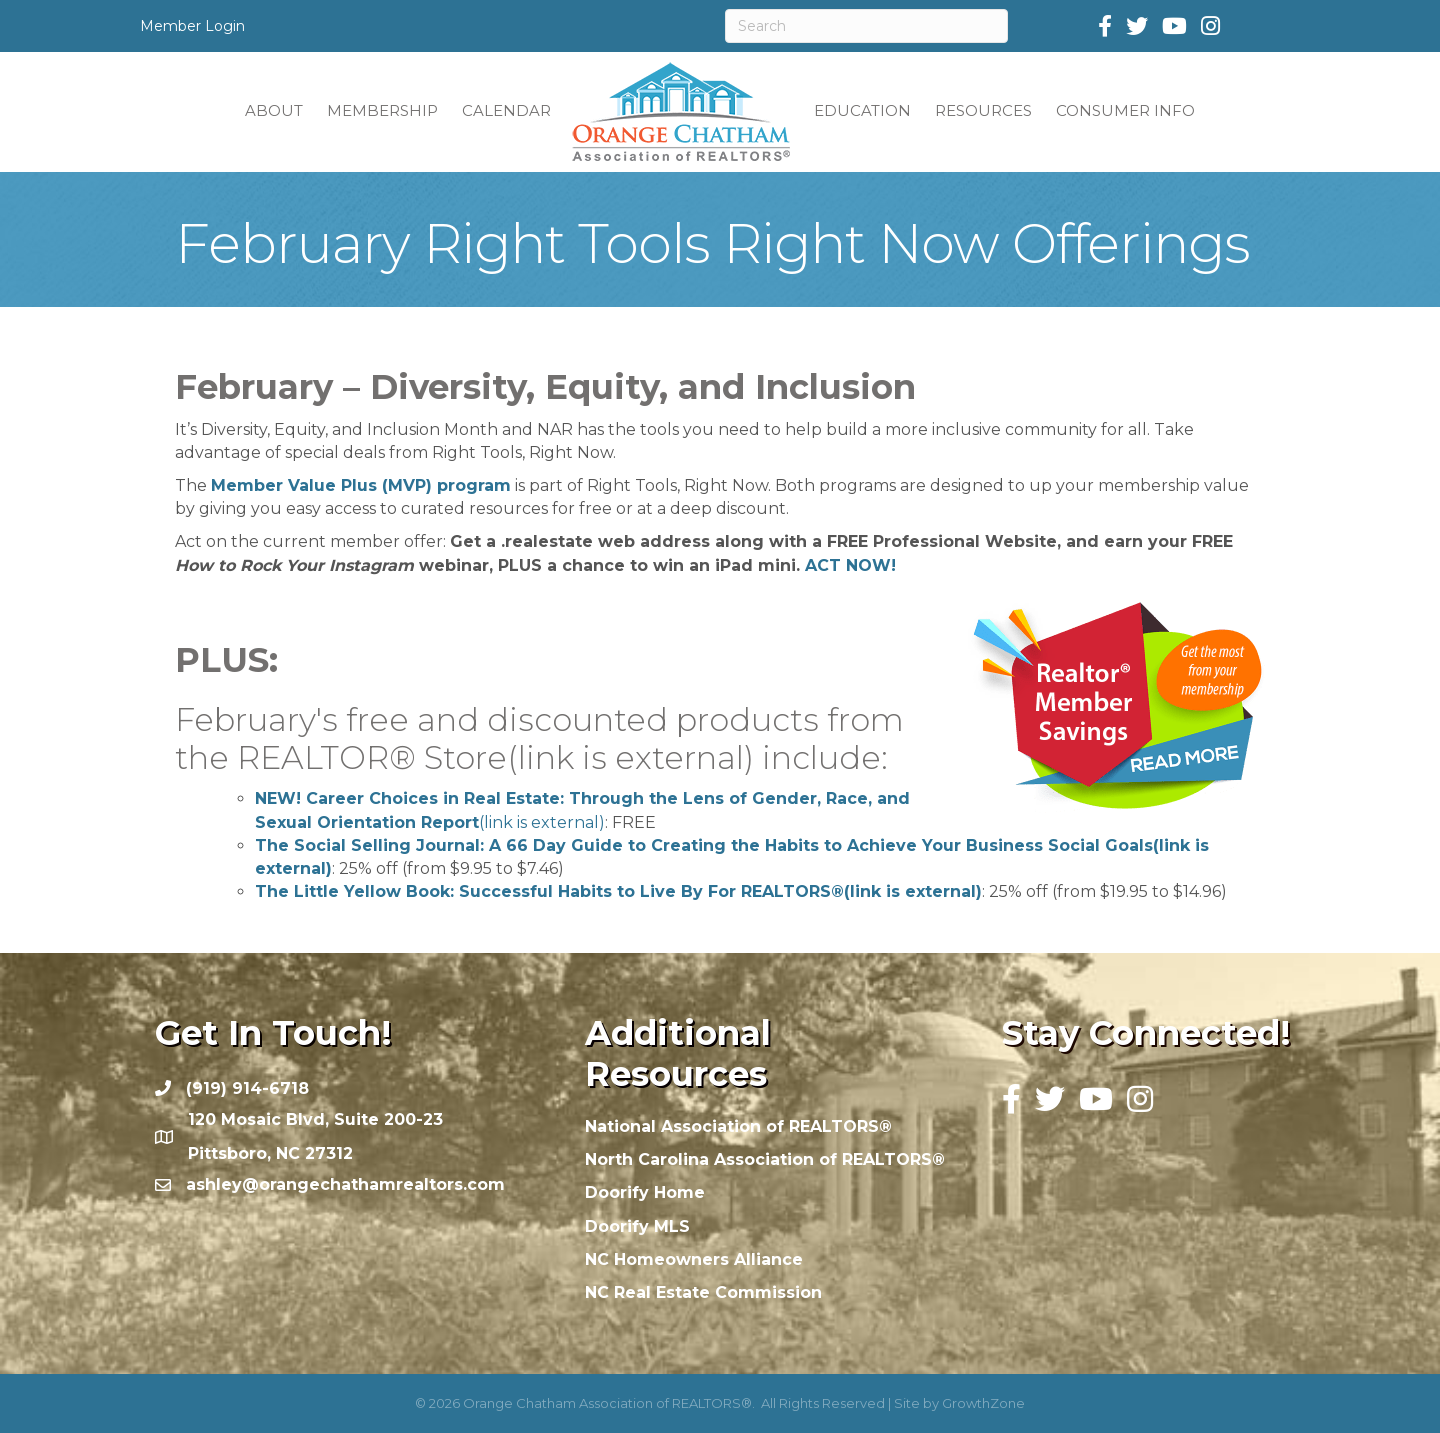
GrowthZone (983, 1403)
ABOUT (274, 110)
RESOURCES (983, 110)
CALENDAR (506, 110)
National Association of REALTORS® (738, 1126)
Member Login (192, 26)
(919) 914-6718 (247, 1088)
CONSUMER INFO (1125, 110)
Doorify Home (645, 1192)
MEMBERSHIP (382, 110)
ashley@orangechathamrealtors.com (345, 1184)
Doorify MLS (637, 1226)
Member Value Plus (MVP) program (361, 485)
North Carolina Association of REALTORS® (765, 1159)
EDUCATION (862, 110)
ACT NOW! (850, 565)
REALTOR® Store (495, 757)
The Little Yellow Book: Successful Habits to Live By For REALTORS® (618, 891)
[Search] (866, 26)
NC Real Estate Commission (703, 1292)
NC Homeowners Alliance (694, 1259)
